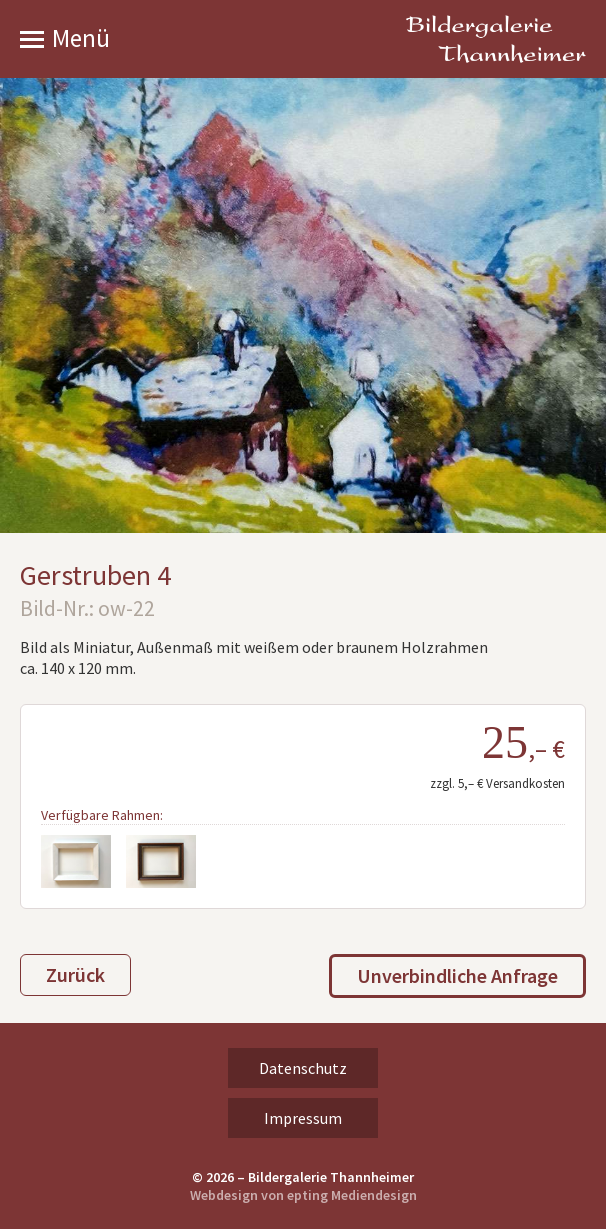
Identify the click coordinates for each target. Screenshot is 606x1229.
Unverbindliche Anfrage (457, 975)
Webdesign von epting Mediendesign (303, 1195)
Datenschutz (303, 1068)
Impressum (303, 1118)
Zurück (75, 974)
